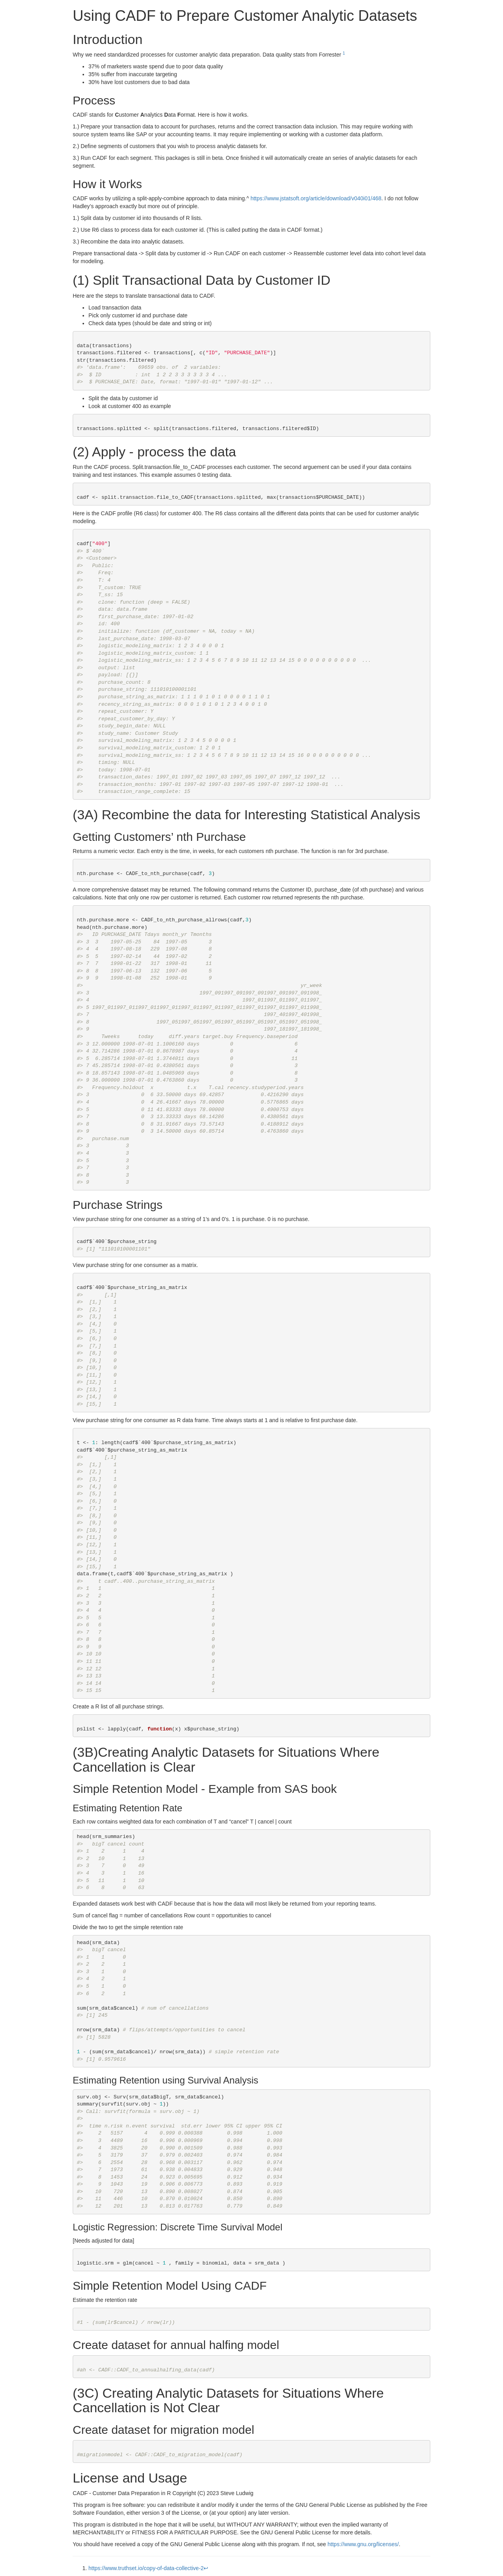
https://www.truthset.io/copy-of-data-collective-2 (146, 2568)
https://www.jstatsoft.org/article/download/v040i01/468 (315, 198)
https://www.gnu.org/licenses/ (363, 2544)
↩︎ (206, 2568)
